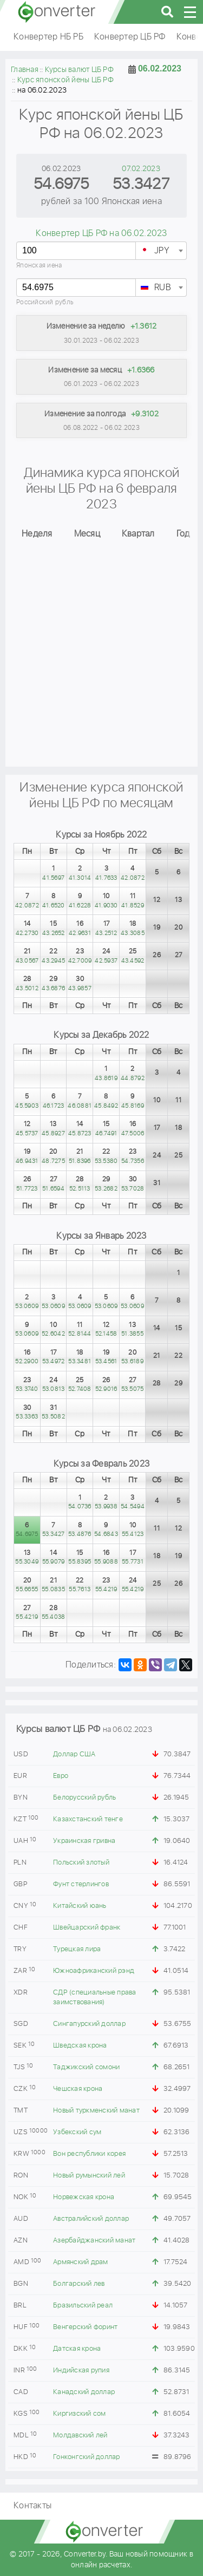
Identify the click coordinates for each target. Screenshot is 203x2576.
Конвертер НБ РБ (48, 37)
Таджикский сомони (86, 2067)
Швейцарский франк (86, 1928)
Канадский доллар (84, 2392)
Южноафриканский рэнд (93, 1971)
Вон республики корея (89, 2154)
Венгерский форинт (85, 2327)
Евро (60, 1776)
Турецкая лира (77, 1949)
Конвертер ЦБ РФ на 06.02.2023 (101, 233)
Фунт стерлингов (81, 1884)
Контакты (32, 2506)
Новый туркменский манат (96, 2111)
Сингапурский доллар (89, 2024)
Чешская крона (77, 2089)
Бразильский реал (83, 2305)
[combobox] (161, 250)
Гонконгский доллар (86, 2457)
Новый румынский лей (89, 2175)
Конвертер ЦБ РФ (130, 37)
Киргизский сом (79, 2414)
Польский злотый (81, 1863)
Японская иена (39, 265)
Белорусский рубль (84, 1798)
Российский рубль (45, 302)
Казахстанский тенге (88, 1819)
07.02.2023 (141, 169)
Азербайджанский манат (94, 2240)
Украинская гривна (84, 1841)
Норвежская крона (83, 2197)
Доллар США (74, 1754)
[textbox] (161, 251)
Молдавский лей (80, 2435)
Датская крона (77, 2349)
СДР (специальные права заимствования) (94, 1997)
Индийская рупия (81, 2370)
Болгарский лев (79, 2284)
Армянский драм (80, 2262)
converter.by (56, 12)
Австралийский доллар (91, 2219)
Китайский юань (80, 1906)
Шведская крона (80, 2046)
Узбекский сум (77, 2132)
